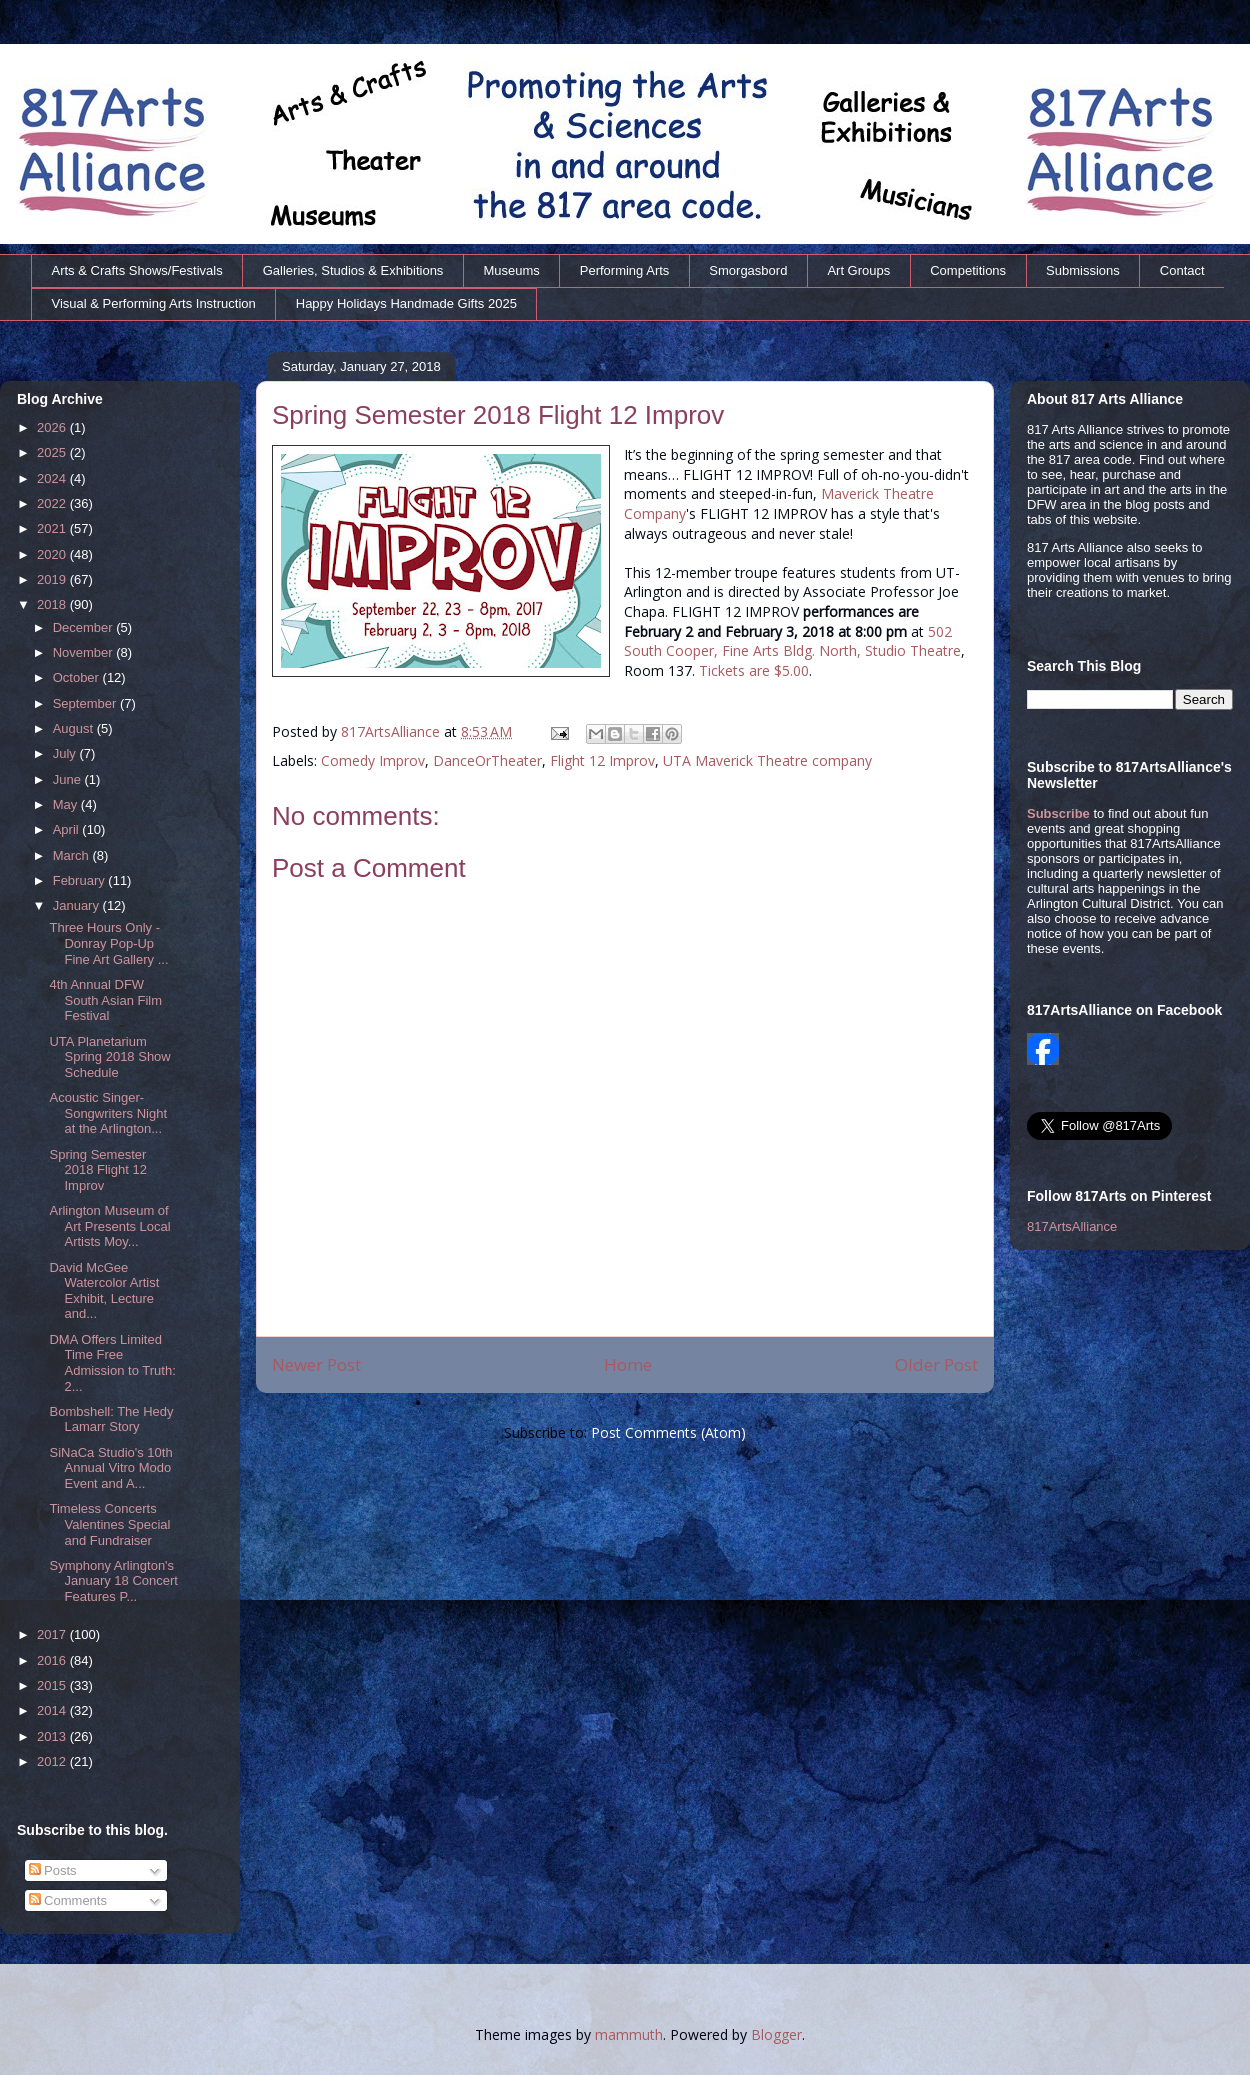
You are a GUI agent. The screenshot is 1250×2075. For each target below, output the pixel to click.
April (68, 829)
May (67, 804)
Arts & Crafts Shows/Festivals (137, 270)
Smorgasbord (748, 270)
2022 (53, 503)
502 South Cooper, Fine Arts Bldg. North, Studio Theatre (792, 641)
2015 (53, 1685)
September (86, 703)
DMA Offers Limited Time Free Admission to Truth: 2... (112, 1363)
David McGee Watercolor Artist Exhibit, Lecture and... (104, 1291)
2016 (53, 1660)
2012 (53, 1761)
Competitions (968, 270)
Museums (511, 270)
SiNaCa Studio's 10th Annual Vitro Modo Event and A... (110, 1468)
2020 (53, 554)
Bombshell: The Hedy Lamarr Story (111, 1419)
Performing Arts (625, 270)
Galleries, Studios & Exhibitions (353, 270)
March (73, 855)
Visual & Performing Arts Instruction (154, 303)
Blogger (776, 2034)
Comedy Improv (373, 760)
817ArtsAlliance (392, 731)
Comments (68, 1900)
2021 (53, 528)
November (85, 652)
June (69, 779)
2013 (53, 1736)
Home (628, 1364)
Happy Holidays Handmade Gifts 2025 (406, 303)
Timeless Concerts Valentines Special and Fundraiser (109, 1524)
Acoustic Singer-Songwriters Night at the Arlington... (108, 1113)
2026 (53, 427)
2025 (53, 452)
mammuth (629, 2034)
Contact (1182, 270)
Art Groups (858, 270)
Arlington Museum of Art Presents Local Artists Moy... (109, 1226)
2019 (53, 579)
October (78, 677)
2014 (53, 1710)
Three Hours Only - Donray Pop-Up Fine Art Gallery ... (108, 943)
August (75, 728)
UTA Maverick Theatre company (767, 760)
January (78, 905)
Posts (53, 1870)
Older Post (936, 1364)
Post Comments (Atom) (668, 1432)
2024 (53, 478)
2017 (53, 1634)
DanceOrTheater (487, 760)
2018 (53, 604)
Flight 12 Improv (602, 760)
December (85, 627)
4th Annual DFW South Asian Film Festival (105, 1000)
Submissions (1083, 270)
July (66, 753)
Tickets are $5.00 (754, 670)
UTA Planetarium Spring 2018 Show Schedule (109, 1057)
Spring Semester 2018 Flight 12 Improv (97, 1170)
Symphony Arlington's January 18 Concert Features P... (113, 1581)
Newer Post (316, 1364)
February (81, 880)
